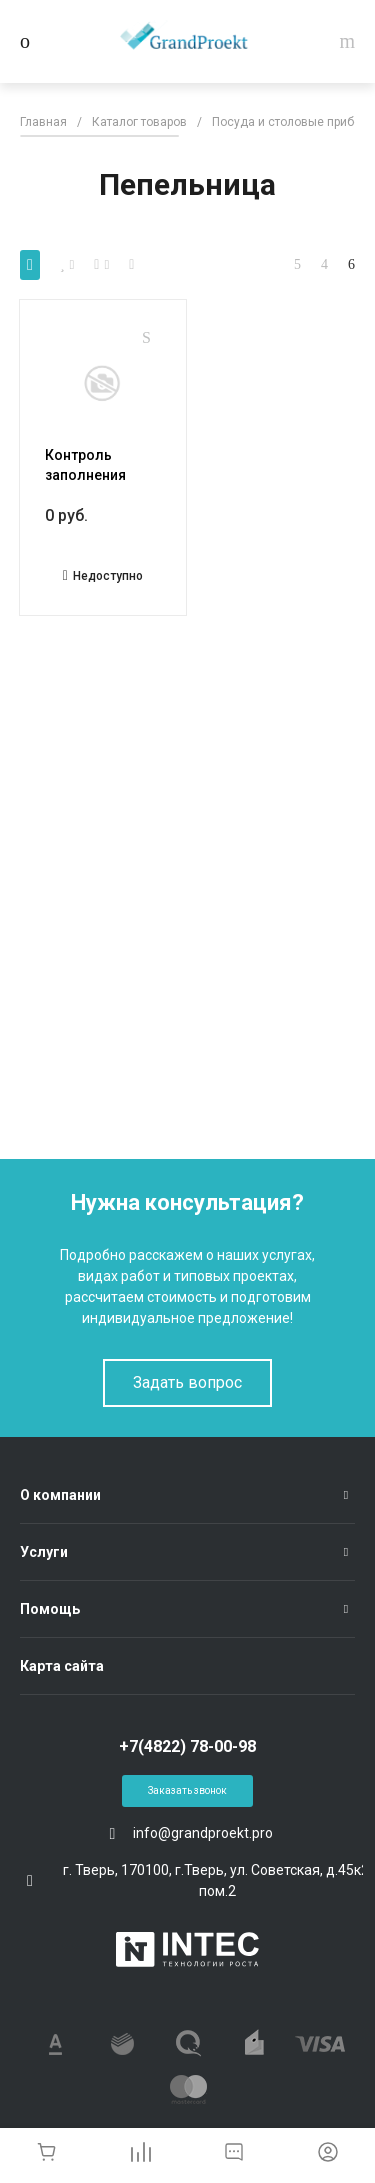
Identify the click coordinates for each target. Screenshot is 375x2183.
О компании (60, 1495)
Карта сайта (62, 1666)
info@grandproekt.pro (203, 1833)
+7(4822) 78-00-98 (187, 1746)
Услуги (44, 1552)
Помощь (50, 1609)
